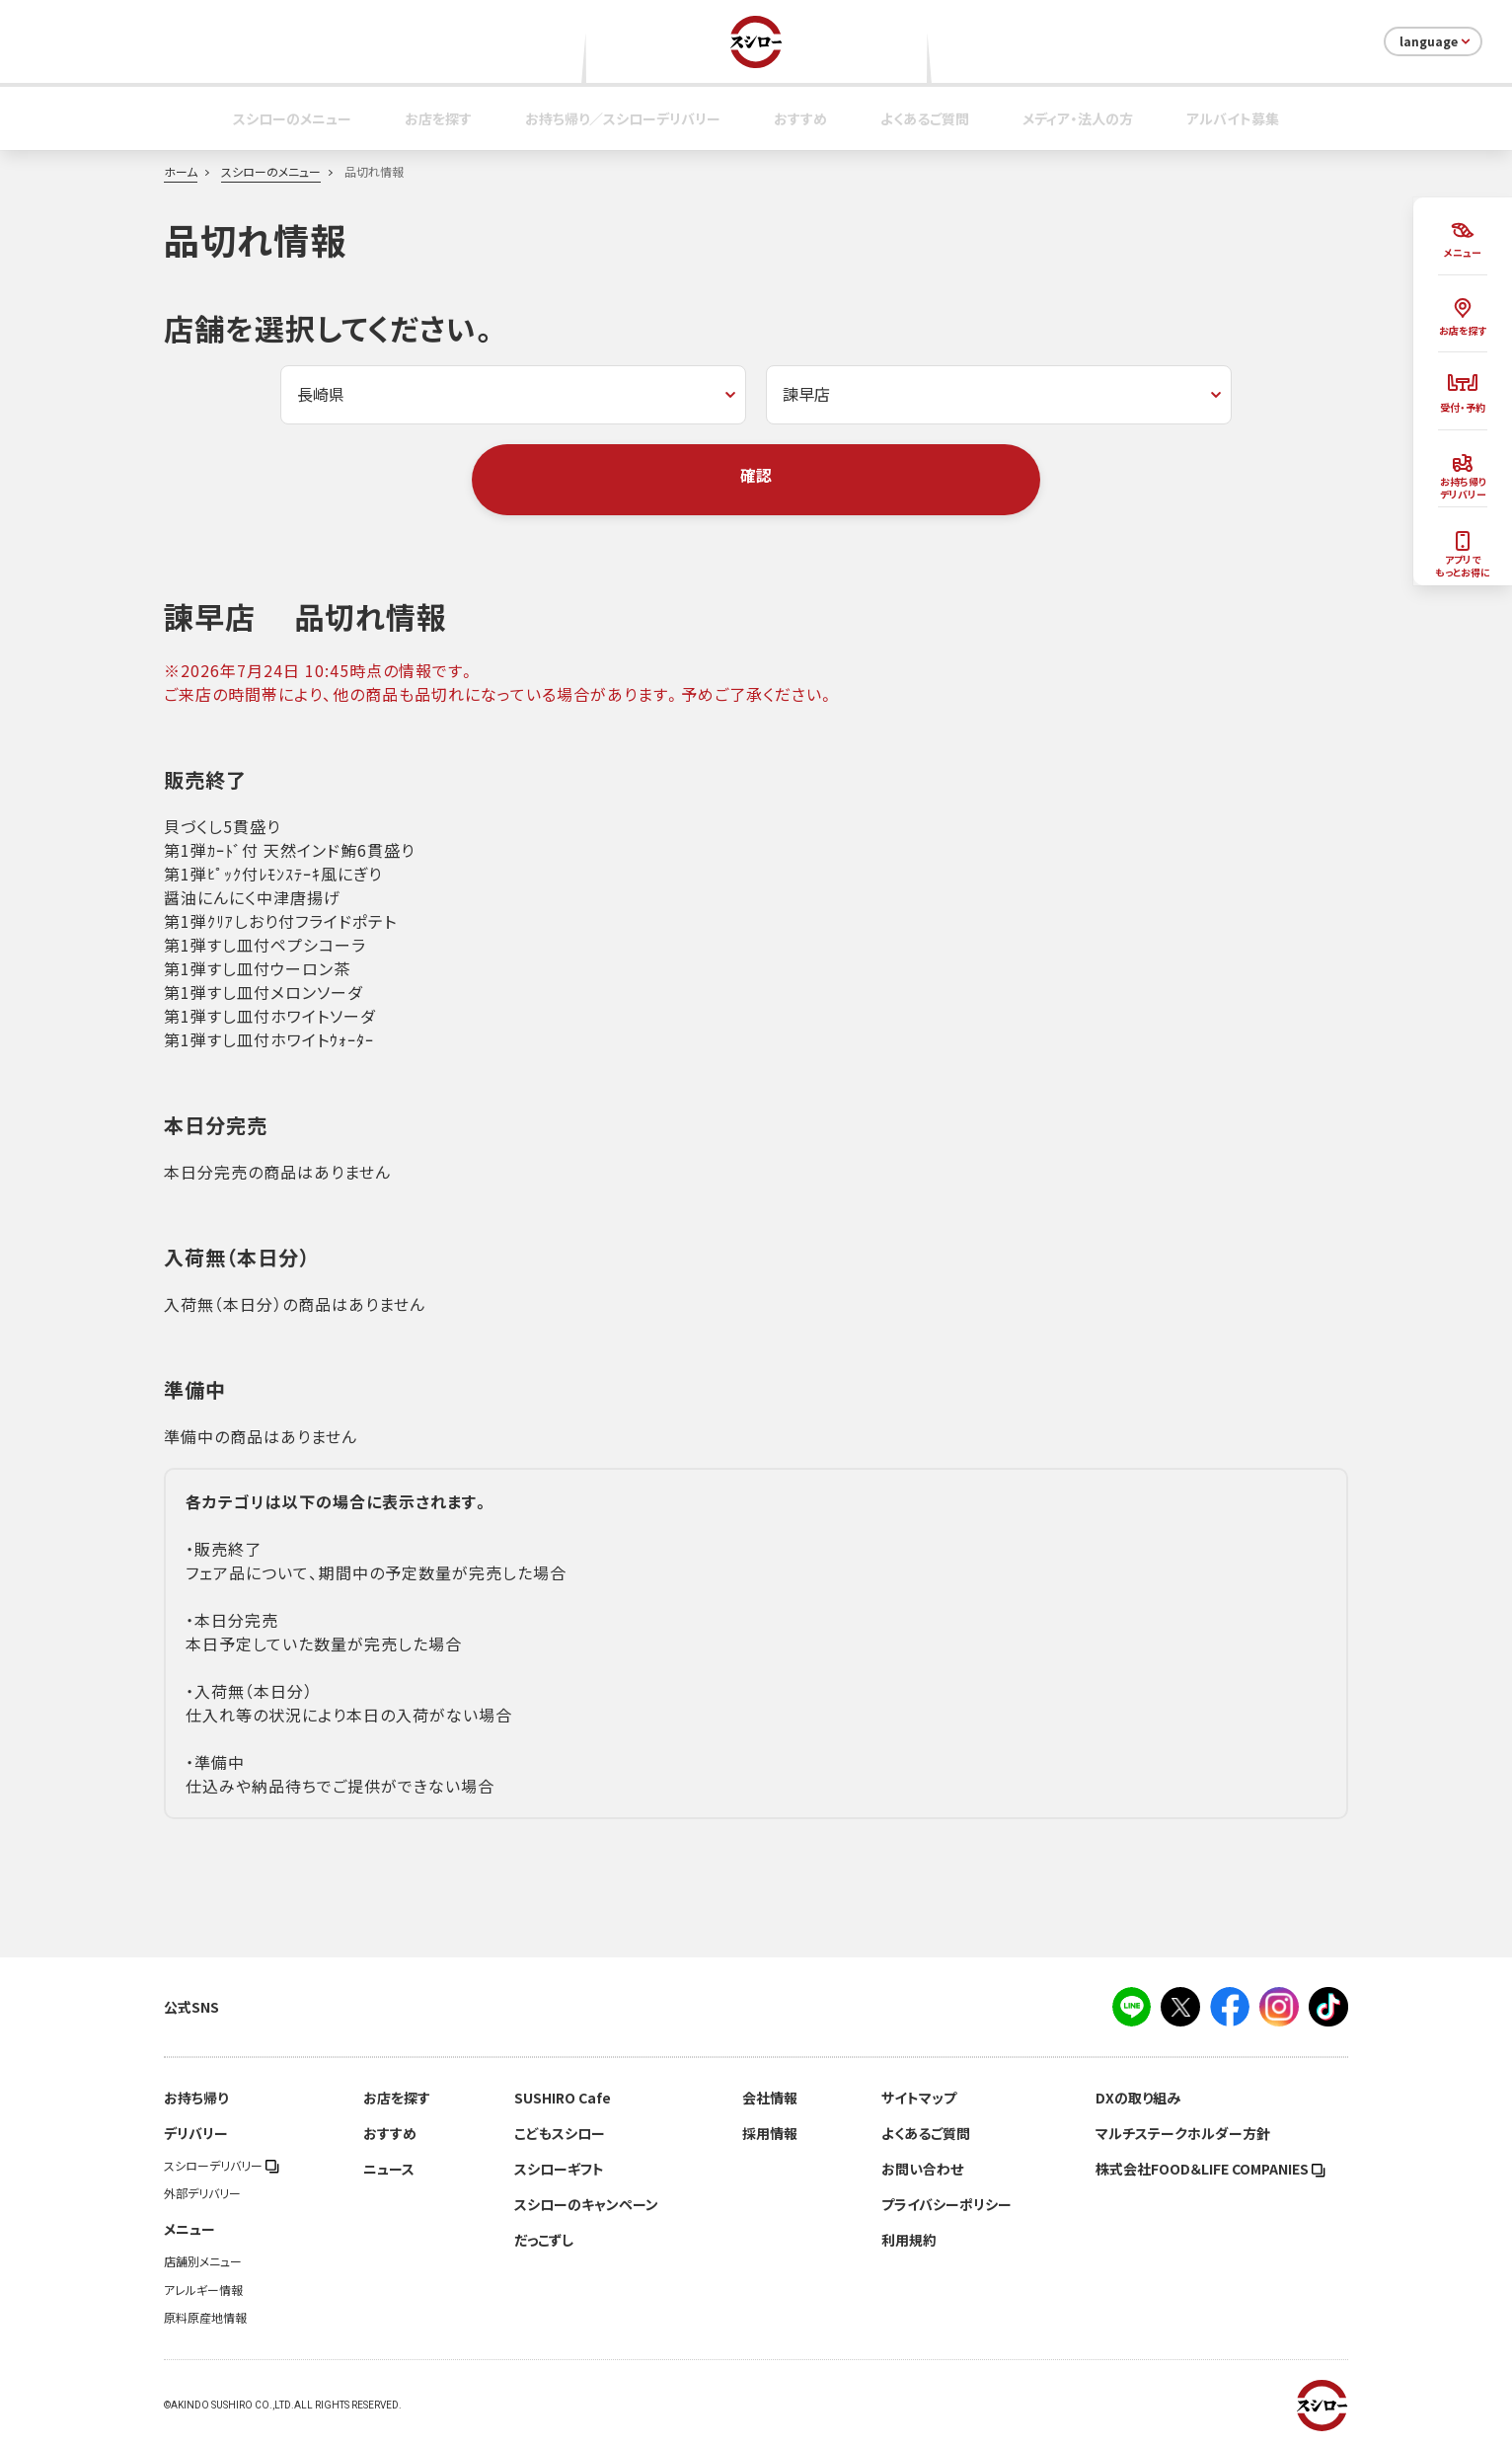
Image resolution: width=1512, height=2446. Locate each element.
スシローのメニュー (292, 118)
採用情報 (769, 2133)
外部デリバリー (202, 2193)
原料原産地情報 (205, 2318)
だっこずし (543, 2240)
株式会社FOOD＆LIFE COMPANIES (1210, 2168)
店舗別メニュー (203, 2261)
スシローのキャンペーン (586, 2204)
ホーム (180, 172)
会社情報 (769, 2097)
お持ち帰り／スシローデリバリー (622, 118)
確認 (756, 475)
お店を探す (438, 118)
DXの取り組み (1138, 2097)
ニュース (389, 2168)
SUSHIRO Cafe (562, 2097)
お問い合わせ (922, 2168)
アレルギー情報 (203, 2290)
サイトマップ (918, 2097)
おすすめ (800, 118)
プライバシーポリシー (946, 2204)
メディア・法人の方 (1077, 118)
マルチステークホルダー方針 (1183, 2133)
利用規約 (909, 2240)
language (1436, 41)
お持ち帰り (196, 2097)
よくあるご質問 (924, 118)
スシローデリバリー (221, 2166)
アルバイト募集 (1232, 118)
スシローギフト (559, 2168)
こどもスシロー (559, 2133)
